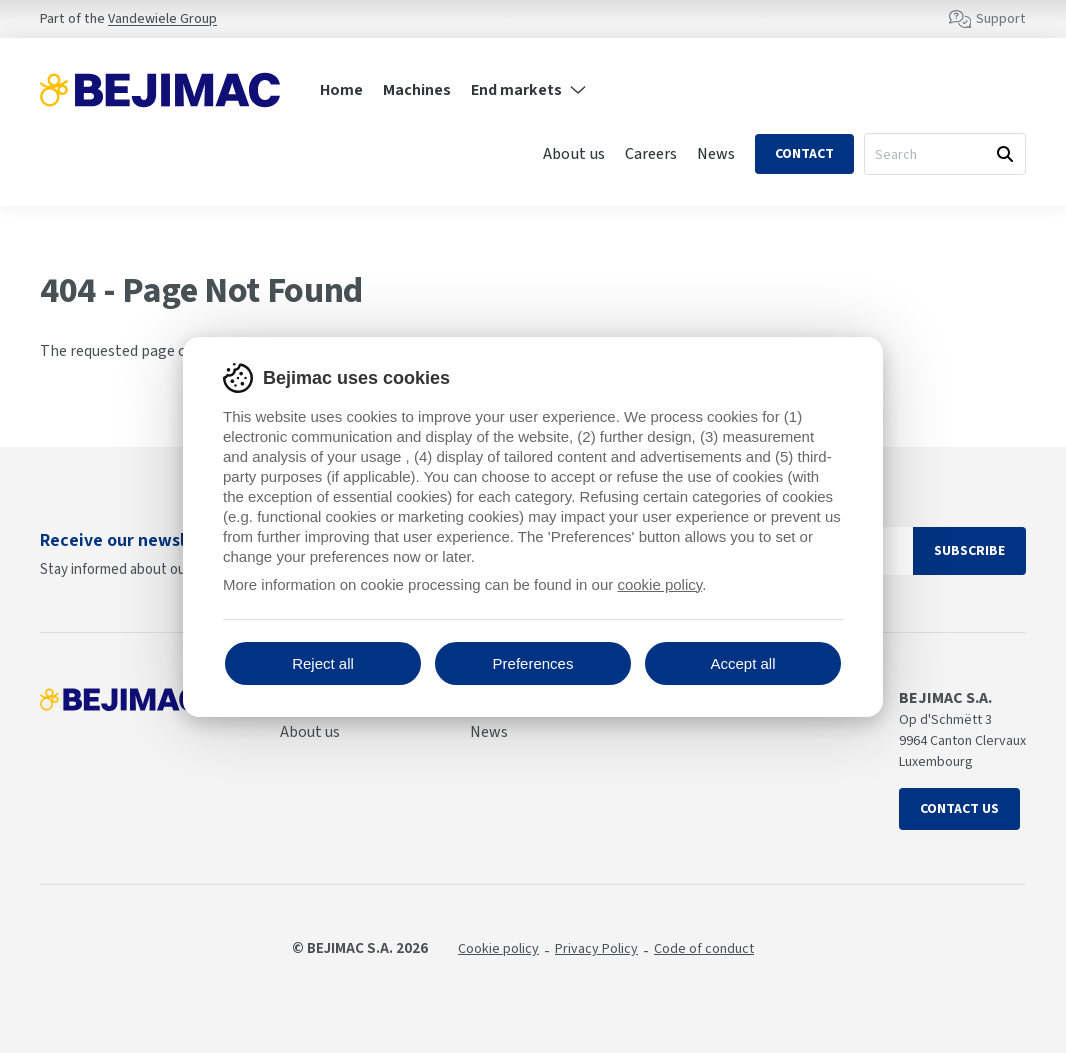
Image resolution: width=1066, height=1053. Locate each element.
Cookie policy (498, 949)
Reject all (323, 663)
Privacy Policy (596, 949)
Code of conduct (704, 949)
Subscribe (969, 551)
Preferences (533, 663)
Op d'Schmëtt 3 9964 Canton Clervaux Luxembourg (962, 741)
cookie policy (659, 584)
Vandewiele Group (162, 19)
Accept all (742, 663)
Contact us (959, 809)
